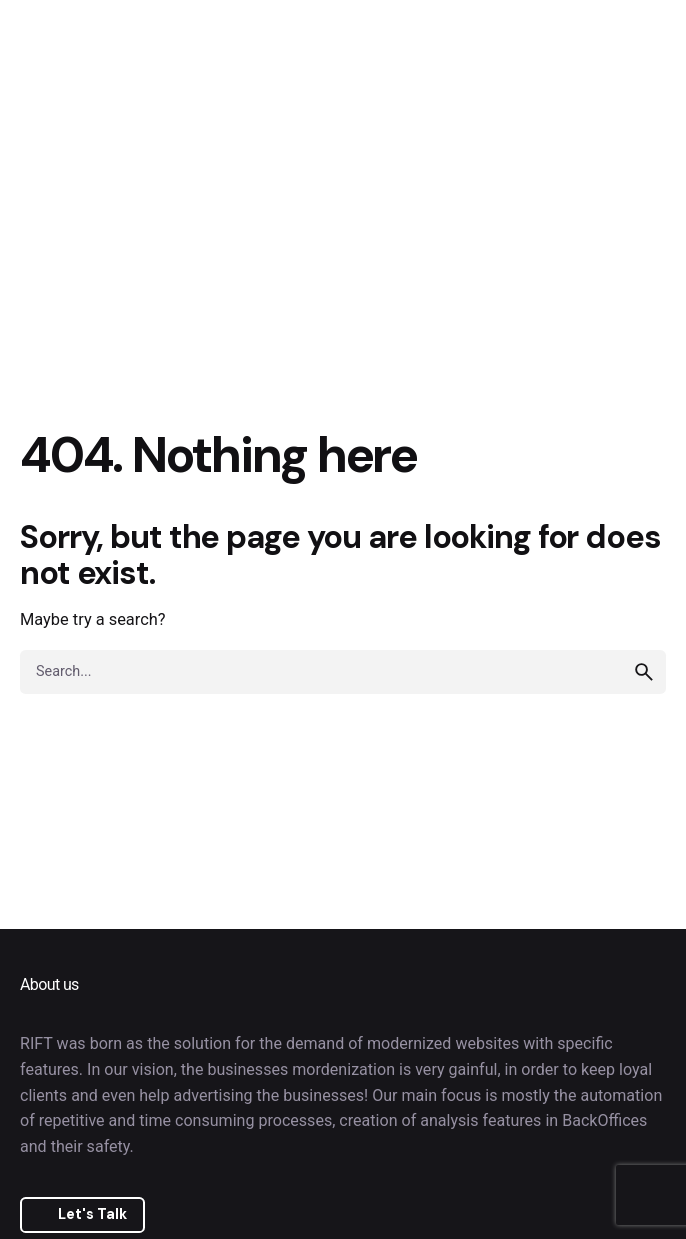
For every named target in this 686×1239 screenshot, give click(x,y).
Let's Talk (92, 1214)
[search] (644, 672)
